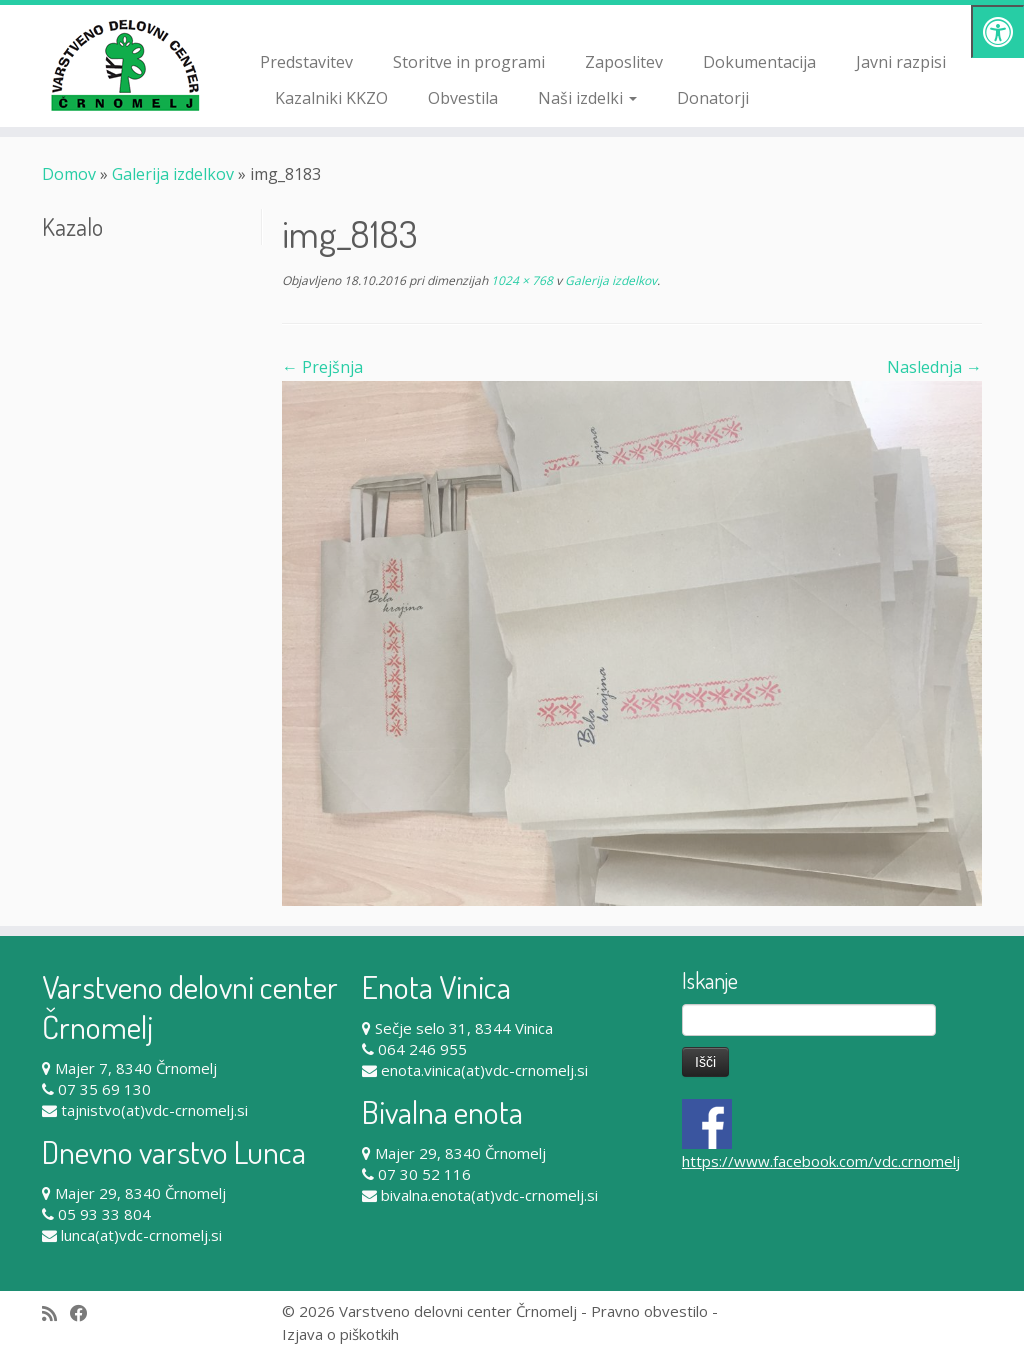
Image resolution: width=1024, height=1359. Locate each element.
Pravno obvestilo (649, 1311)
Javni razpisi (901, 62)
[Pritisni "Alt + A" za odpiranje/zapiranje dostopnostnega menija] (997, 31)
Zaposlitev (624, 62)
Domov (69, 174)
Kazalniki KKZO (331, 98)
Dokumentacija (759, 62)
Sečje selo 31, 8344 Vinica (464, 1028)
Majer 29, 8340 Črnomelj (140, 1193)
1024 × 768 (520, 280)
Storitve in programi (469, 62)
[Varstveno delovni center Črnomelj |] (120, 65)
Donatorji (713, 98)
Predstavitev (306, 62)
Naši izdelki (587, 98)
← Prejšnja (322, 367)
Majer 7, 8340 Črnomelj (136, 1068)
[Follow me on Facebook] (85, 1313)
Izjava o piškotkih (340, 1334)
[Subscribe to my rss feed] (56, 1313)
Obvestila (463, 98)
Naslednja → (934, 367)
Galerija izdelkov (173, 174)
